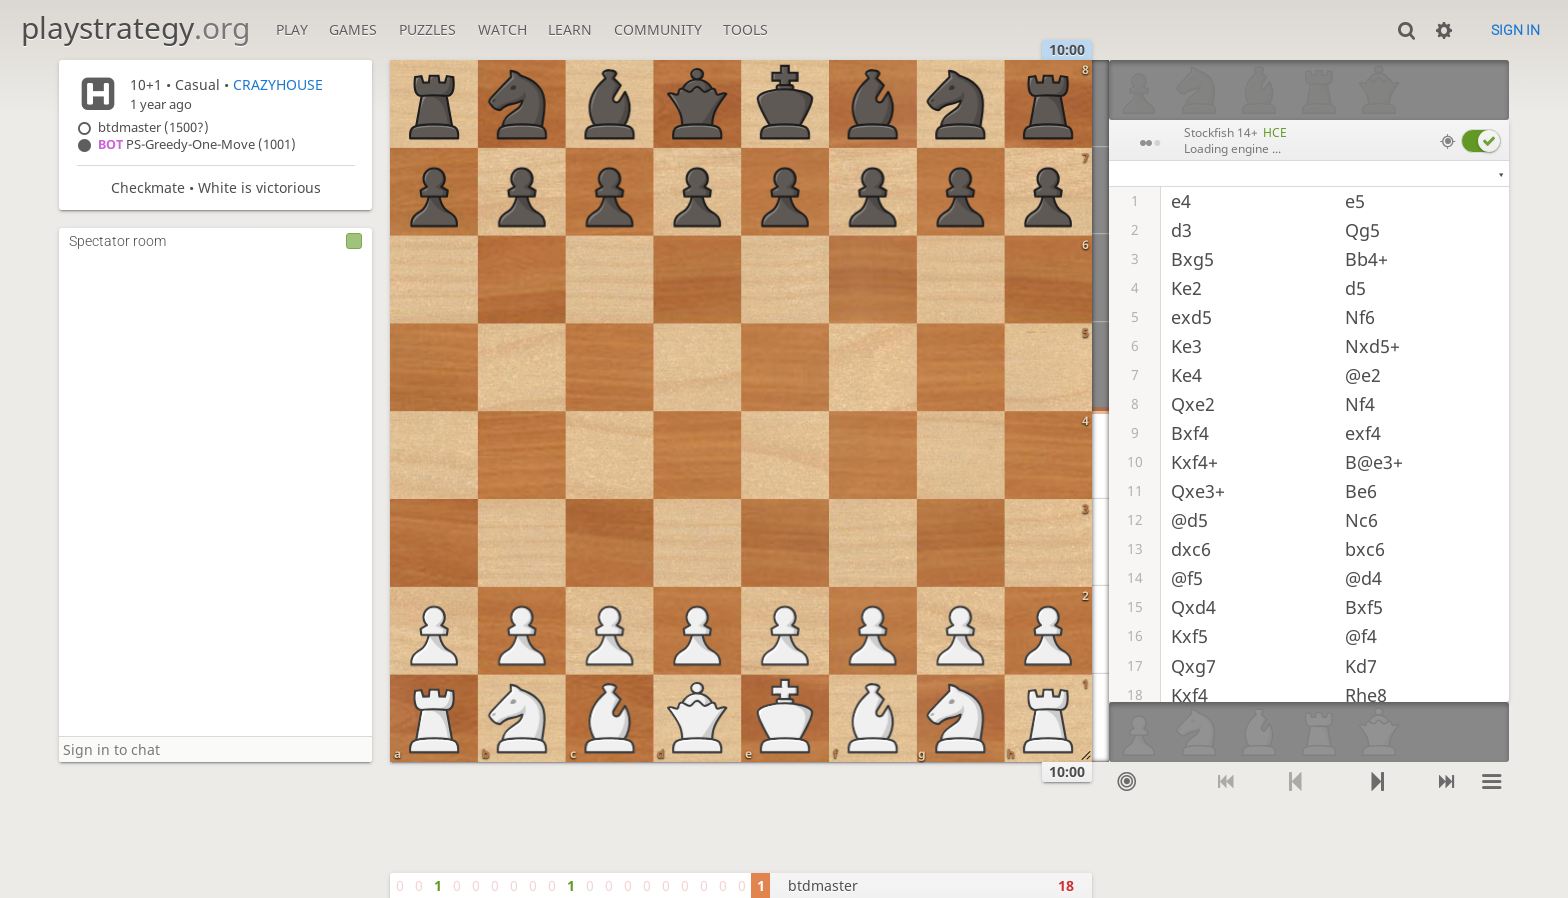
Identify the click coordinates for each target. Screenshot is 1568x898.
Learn (570, 29)
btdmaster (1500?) (153, 127)
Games (353, 29)
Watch (502, 29)
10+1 (146, 84)
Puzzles (427, 29)
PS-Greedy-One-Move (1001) (197, 144)
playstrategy (135, 27)
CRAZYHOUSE (278, 84)
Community (658, 29)
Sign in (1515, 30)
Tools (745, 29)
